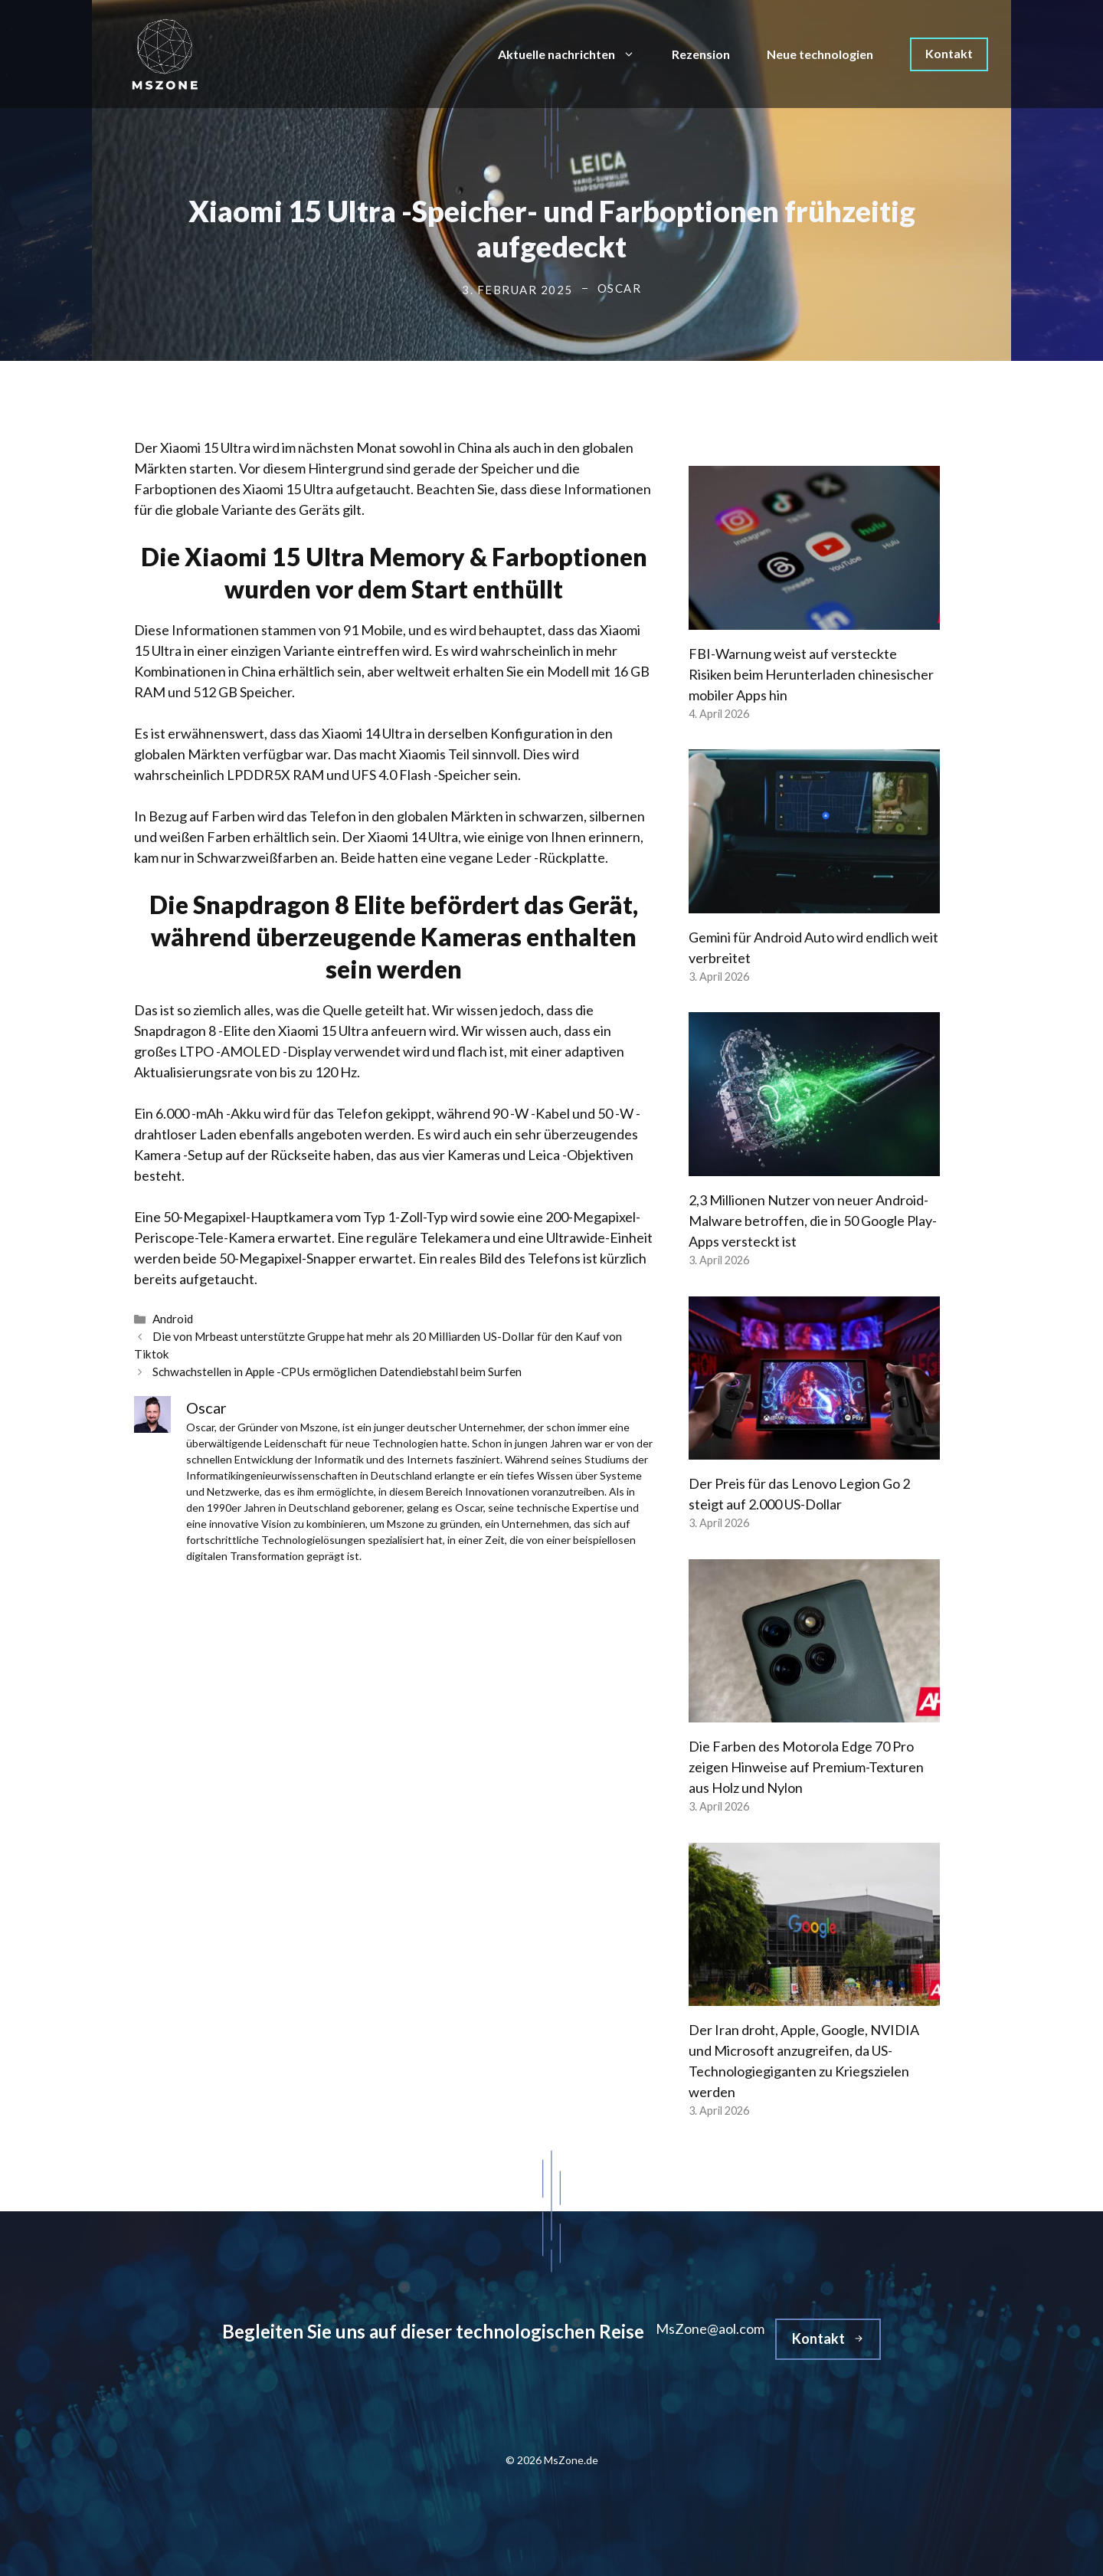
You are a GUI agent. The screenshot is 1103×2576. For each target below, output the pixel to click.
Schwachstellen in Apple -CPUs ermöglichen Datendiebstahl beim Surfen (337, 1371)
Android (172, 1319)
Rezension (701, 54)
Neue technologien (820, 54)
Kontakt (949, 53)
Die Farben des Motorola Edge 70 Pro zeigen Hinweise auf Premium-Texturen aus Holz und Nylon (806, 1767)
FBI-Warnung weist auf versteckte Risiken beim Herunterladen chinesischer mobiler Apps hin (811, 674)
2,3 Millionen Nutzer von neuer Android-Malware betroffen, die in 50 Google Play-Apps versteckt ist (813, 1220)
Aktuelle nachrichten (575, 54)
